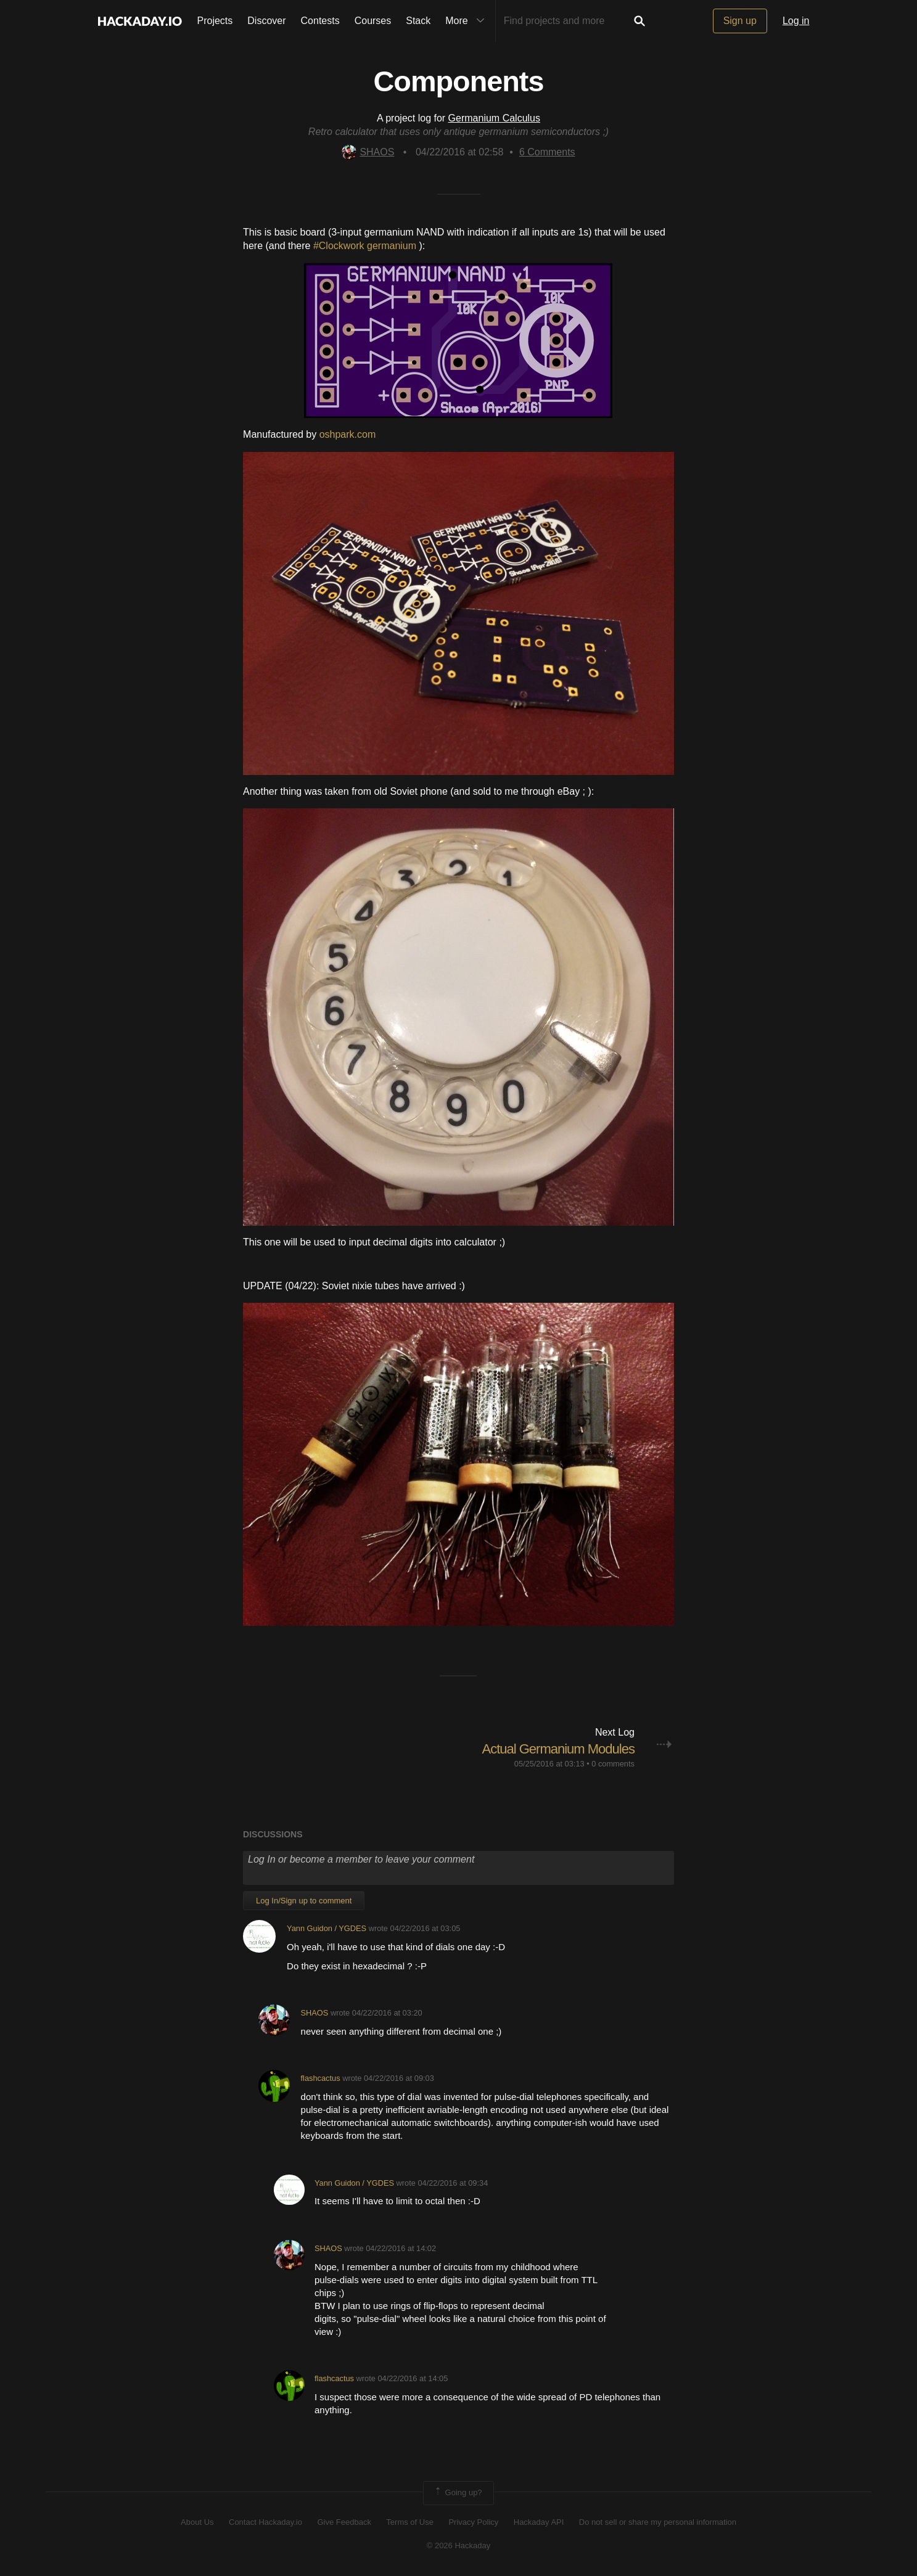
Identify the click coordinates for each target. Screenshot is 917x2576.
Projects (215, 20)
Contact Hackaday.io (265, 2522)
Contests (320, 20)
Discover (266, 20)
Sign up (740, 20)
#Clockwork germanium (366, 245)
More (467, 21)
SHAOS (368, 152)
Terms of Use (410, 2522)
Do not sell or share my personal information (657, 2522)
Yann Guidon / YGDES (326, 1928)
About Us (197, 2522)
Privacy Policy (473, 2522)
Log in (796, 20)
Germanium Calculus (494, 118)
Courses (373, 20)
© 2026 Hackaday (459, 2545)
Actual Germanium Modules (558, 1749)
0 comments (613, 1763)
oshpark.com (347, 434)
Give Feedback (344, 2522)
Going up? (457, 2493)
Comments (547, 152)
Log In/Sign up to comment (304, 1900)
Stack (418, 20)
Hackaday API (539, 2522)
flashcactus (320, 2078)
